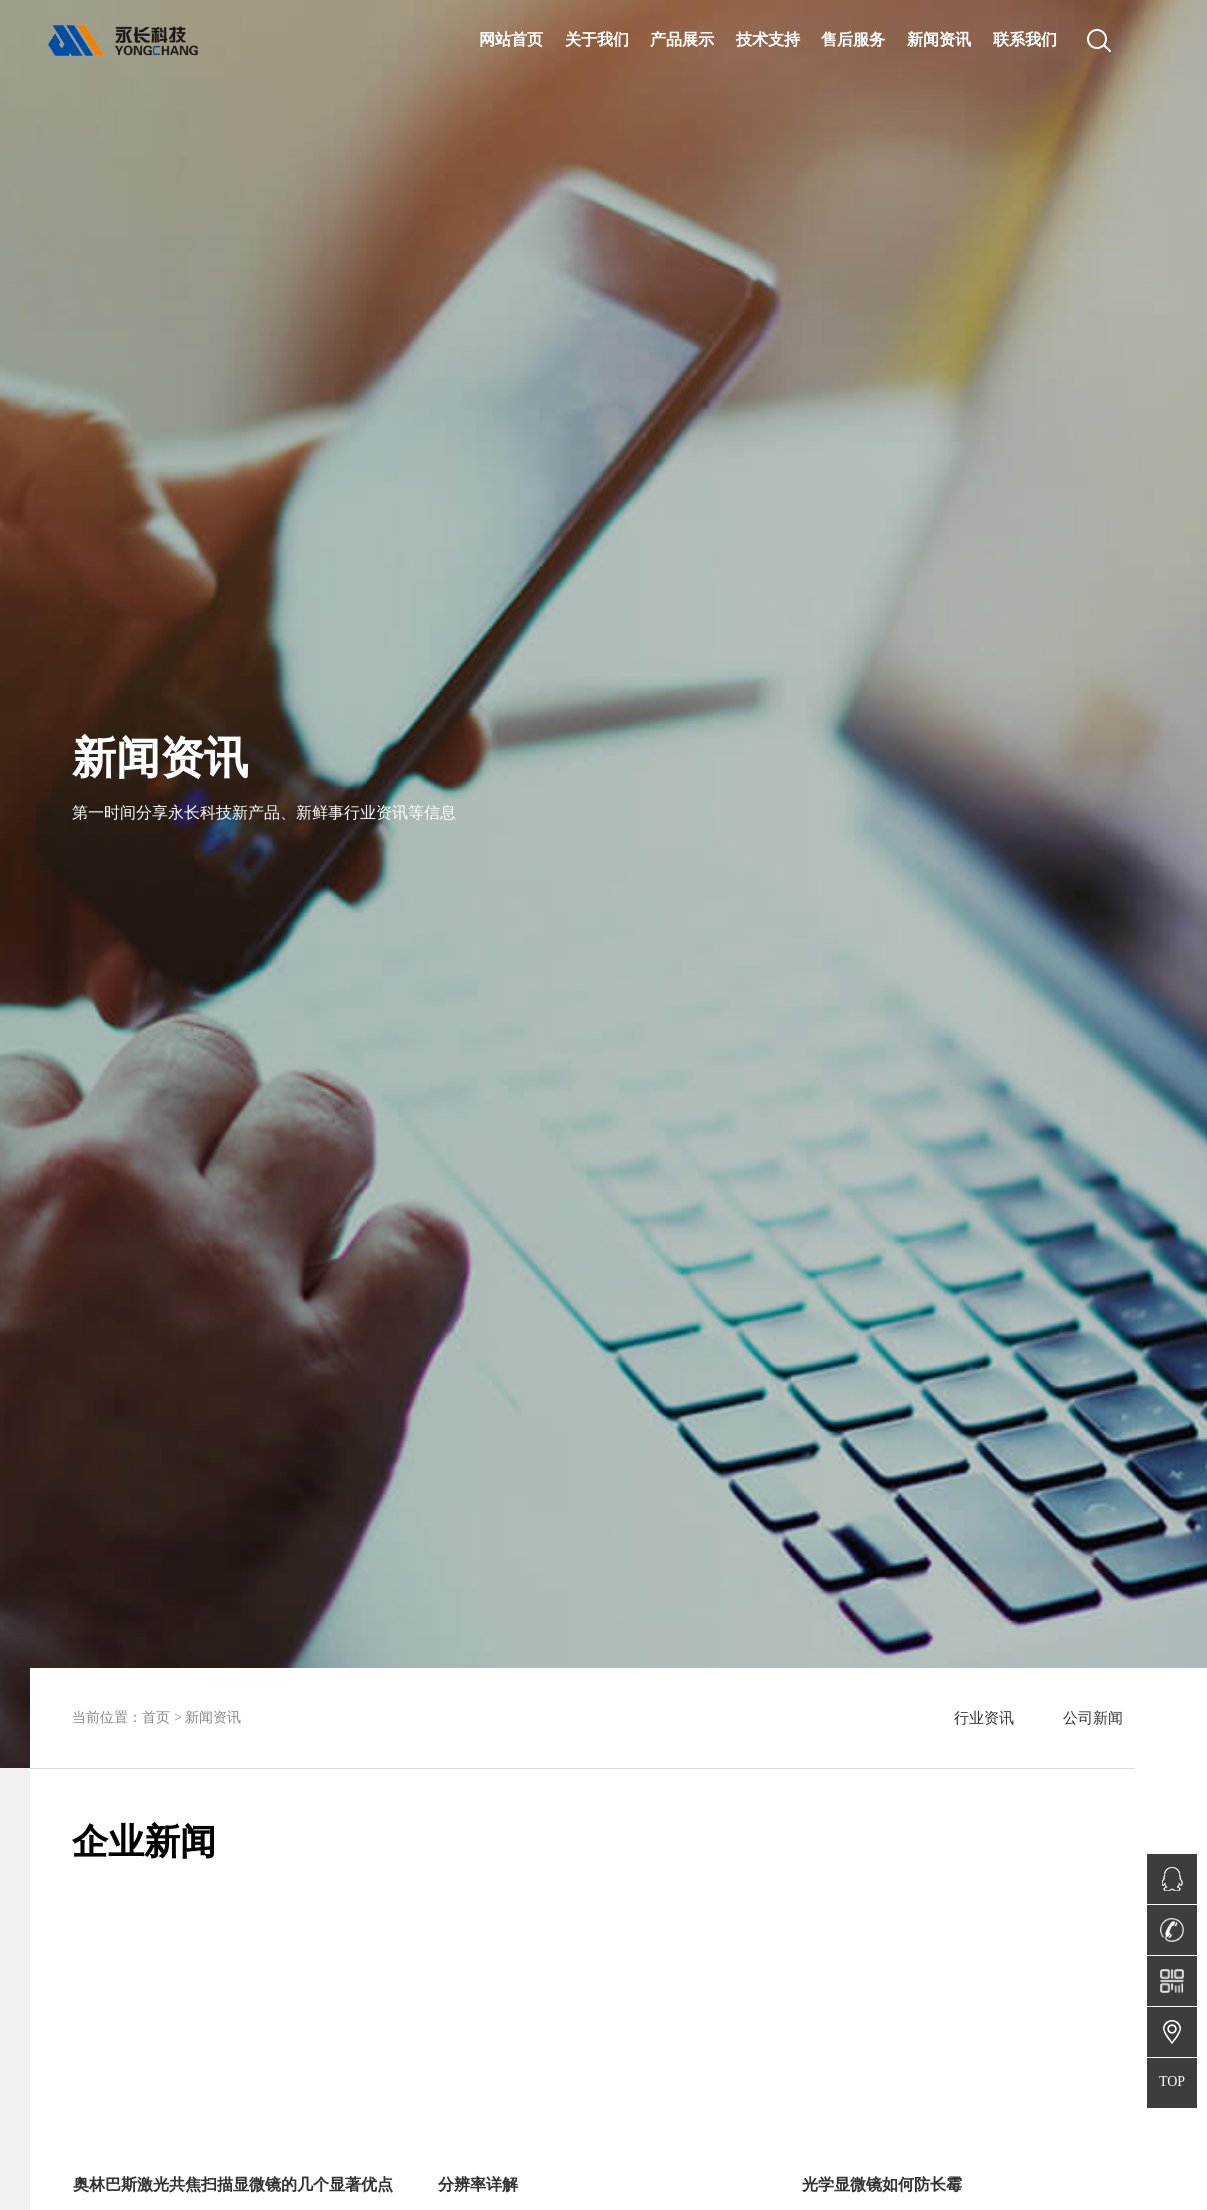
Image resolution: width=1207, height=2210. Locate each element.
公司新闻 (1093, 1718)
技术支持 (768, 38)
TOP (1172, 2081)
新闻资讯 (939, 38)
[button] (259, 1879)
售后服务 (853, 38)
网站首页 (511, 38)
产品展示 (682, 38)
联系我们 (1025, 38)
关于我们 (597, 38)
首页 (156, 1717)
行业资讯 (984, 1718)
